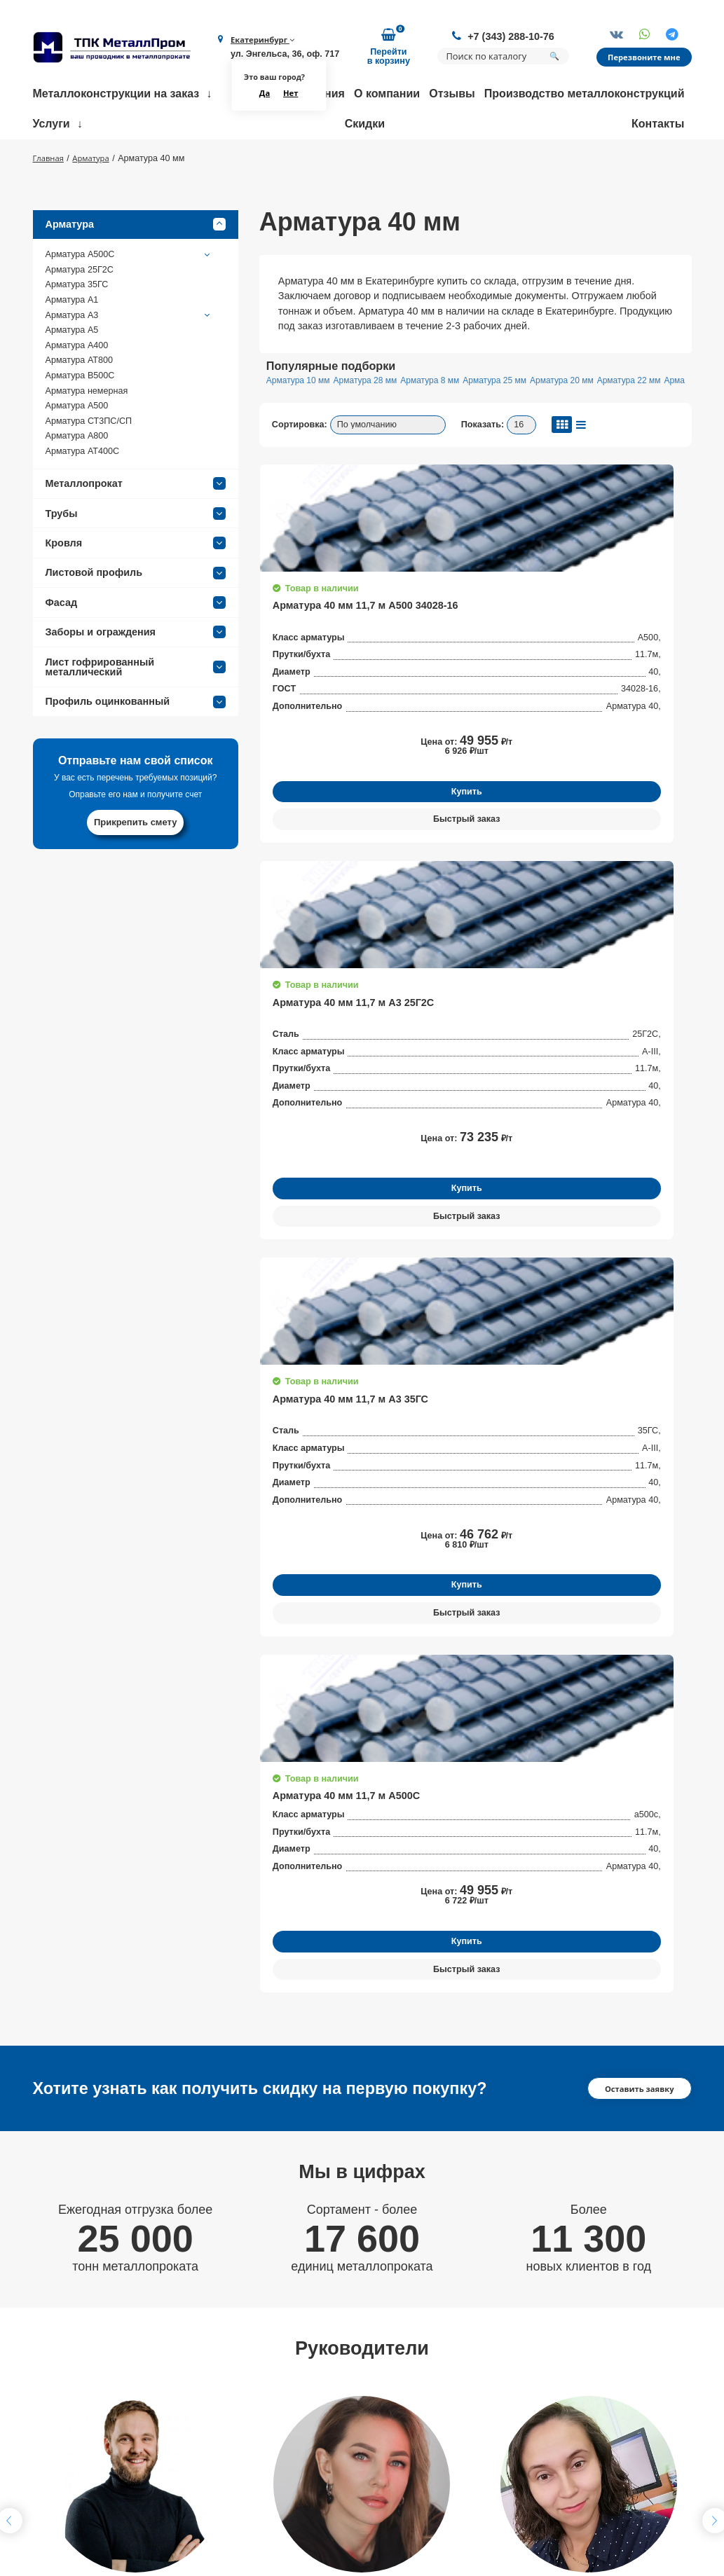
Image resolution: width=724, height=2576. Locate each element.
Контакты (657, 127)
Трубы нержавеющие (478, 2415)
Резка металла (333, 2447)
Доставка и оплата (211, 2467)
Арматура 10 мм (303, 424)
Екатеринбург (260, 41)
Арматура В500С (80, 420)
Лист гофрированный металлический (136, 710)
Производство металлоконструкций (584, 97)
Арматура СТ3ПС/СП (89, 465)
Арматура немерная (87, 434)
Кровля (136, 587)
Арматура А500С (129, 298)
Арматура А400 (77, 389)
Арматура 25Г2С (80, 314)
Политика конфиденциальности (596, 2488)
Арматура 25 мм (529, 424)
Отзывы (451, 97)
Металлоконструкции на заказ (116, 97)
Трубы (136, 557)
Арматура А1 (72, 344)
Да (258, 96)
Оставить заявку (635, 1367)
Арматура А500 (77, 450)
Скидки (365, 127)
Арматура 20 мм (607, 424)
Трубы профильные (474, 2435)
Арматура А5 (72, 374)
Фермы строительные (479, 2377)
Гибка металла (333, 2377)
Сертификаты (200, 2447)
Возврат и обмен (207, 2506)
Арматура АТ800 (79, 404)
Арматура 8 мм (455, 424)
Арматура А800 (77, 480)
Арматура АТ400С (83, 495)
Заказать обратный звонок (613, 2385)
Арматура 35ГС (77, 328)
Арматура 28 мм (380, 424)
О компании (387, 97)
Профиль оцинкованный (136, 745)
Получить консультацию (135, 1919)
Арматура (136, 268)
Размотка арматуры (345, 2396)
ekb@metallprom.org (99, 2480)
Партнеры (191, 2487)
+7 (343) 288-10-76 (503, 35)
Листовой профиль (136, 616)
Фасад (136, 646)
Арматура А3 (129, 359)
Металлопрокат (136, 527)
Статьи (184, 2525)
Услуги (51, 127)
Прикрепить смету (135, 866)
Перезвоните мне (640, 59)
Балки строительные (476, 2396)
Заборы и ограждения (136, 676)
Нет (286, 96)
